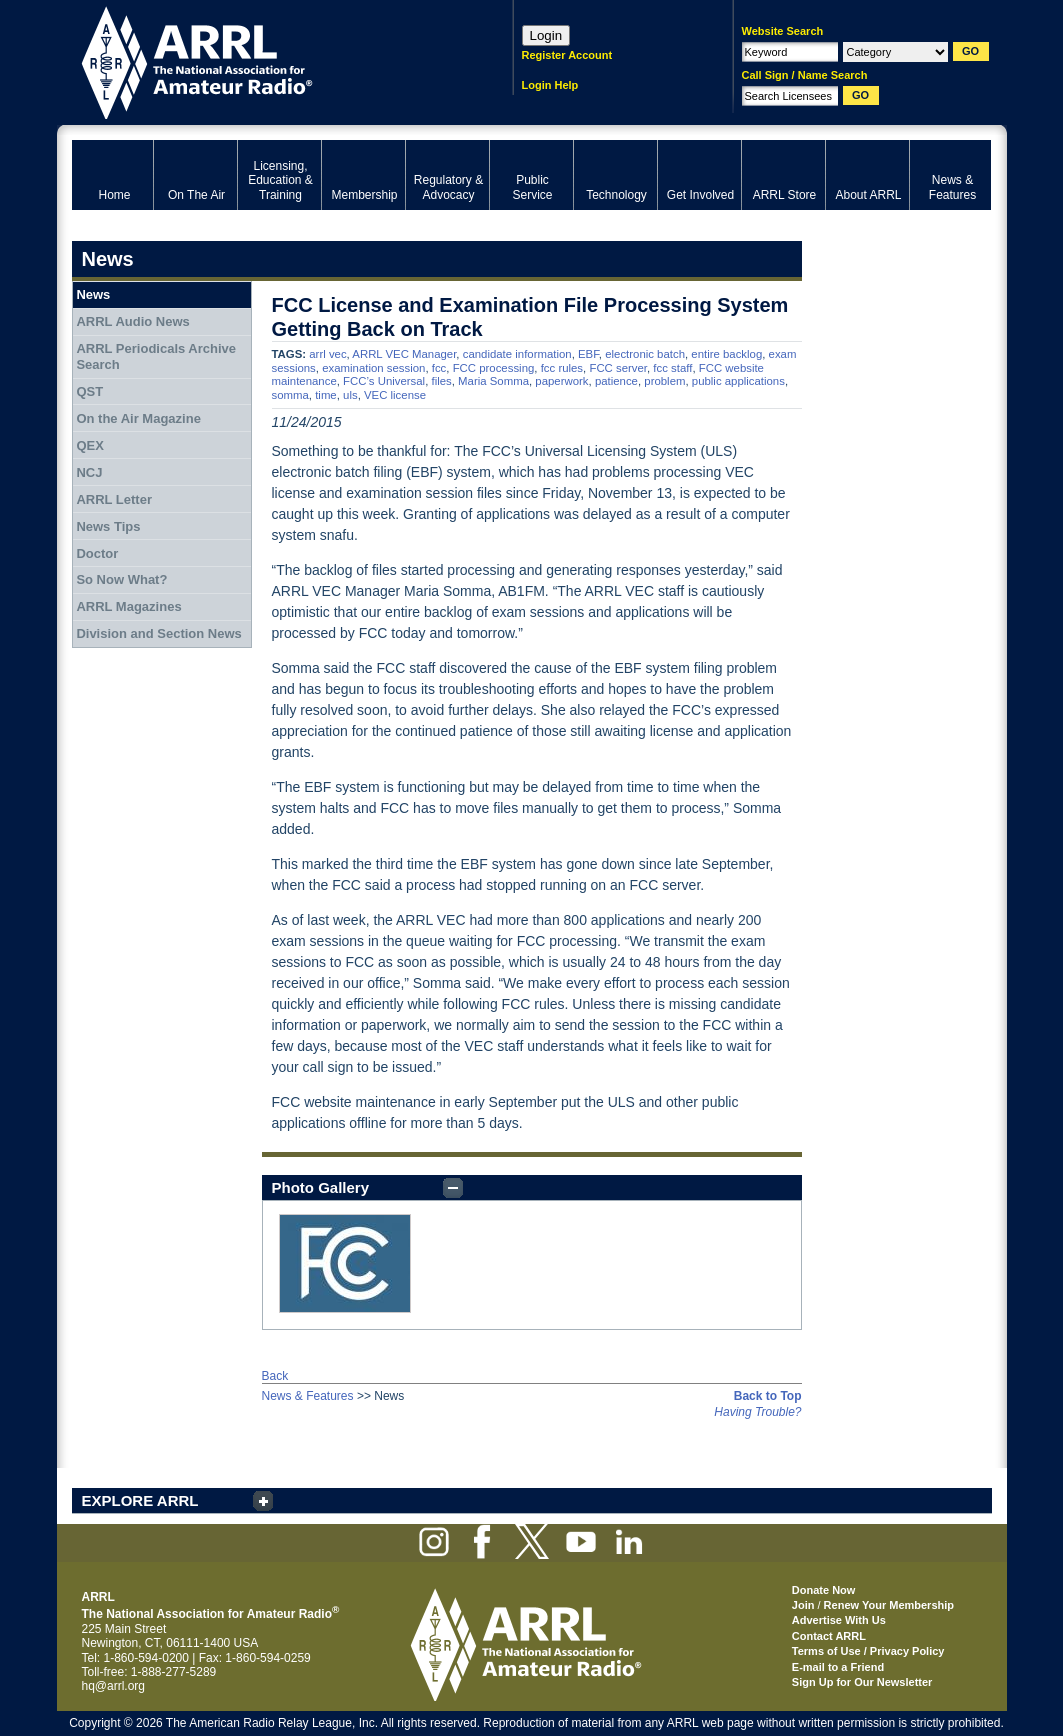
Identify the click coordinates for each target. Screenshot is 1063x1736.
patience (616, 381)
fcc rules (562, 368)
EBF (588, 354)
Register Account (567, 55)
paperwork (561, 381)
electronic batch (645, 354)
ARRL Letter (114, 499)
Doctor (97, 553)
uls (350, 395)
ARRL (266, 60)
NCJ (89, 472)
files (442, 381)
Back (275, 1376)
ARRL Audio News (132, 321)
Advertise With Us (839, 1620)
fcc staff (672, 368)
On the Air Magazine (138, 418)
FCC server (618, 368)
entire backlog (726, 354)
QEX (89, 445)
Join (803, 1605)
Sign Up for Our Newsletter (862, 1682)
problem (664, 381)
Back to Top (768, 1396)
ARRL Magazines (128, 606)
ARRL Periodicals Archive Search (156, 356)
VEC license (395, 395)
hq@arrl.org (114, 1686)
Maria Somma (493, 381)
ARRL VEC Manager (404, 354)
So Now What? (121, 579)
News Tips (108, 526)
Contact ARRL (829, 1636)
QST (89, 391)
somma (290, 395)
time (326, 395)
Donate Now (824, 1590)
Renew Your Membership (889, 1605)
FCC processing (494, 368)
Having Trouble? (757, 1412)
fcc (439, 368)
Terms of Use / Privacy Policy (868, 1651)
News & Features (308, 1396)
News (93, 294)
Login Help (550, 85)
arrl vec (327, 354)
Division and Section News (158, 633)
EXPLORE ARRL (140, 1500)
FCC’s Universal (384, 381)
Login (546, 35)
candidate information (517, 354)
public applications (738, 381)
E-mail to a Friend (838, 1667)
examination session (373, 368)
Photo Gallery (321, 1187)
